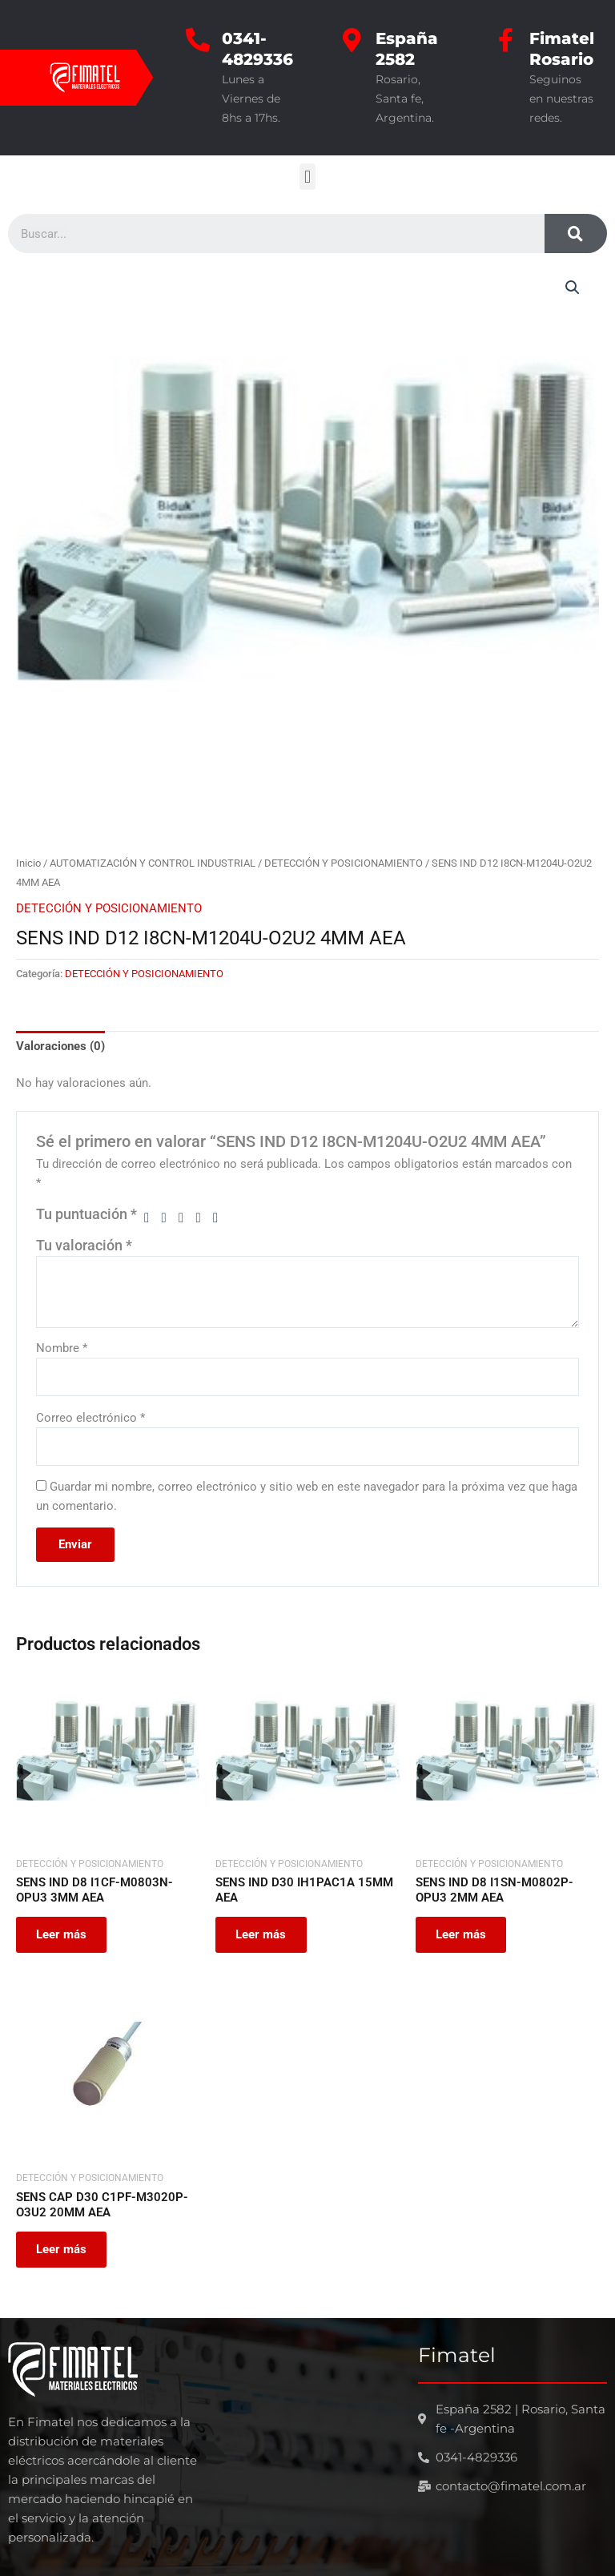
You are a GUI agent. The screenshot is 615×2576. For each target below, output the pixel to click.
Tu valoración (84, 1246)
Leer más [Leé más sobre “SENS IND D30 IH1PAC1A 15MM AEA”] (263, 1935)
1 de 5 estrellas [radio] (151, 1218)
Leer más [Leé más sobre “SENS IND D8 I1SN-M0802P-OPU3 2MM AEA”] (463, 1935)
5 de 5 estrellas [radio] (220, 1218)
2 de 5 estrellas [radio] (169, 1218)
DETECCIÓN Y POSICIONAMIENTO (343, 863)
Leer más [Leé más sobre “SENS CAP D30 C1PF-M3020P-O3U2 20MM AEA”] (63, 2251)
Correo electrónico (90, 1418)
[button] (307, 176)
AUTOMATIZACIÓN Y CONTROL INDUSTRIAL (152, 863)
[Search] (576, 233)
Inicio (28, 863)
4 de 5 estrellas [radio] (203, 1218)
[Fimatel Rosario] (505, 40)
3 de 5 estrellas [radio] (186, 1218)
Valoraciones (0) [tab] (60, 1046)
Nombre (61, 1348)
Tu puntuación (86, 1214)
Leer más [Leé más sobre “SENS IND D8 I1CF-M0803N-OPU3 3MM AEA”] (63, 1935)
